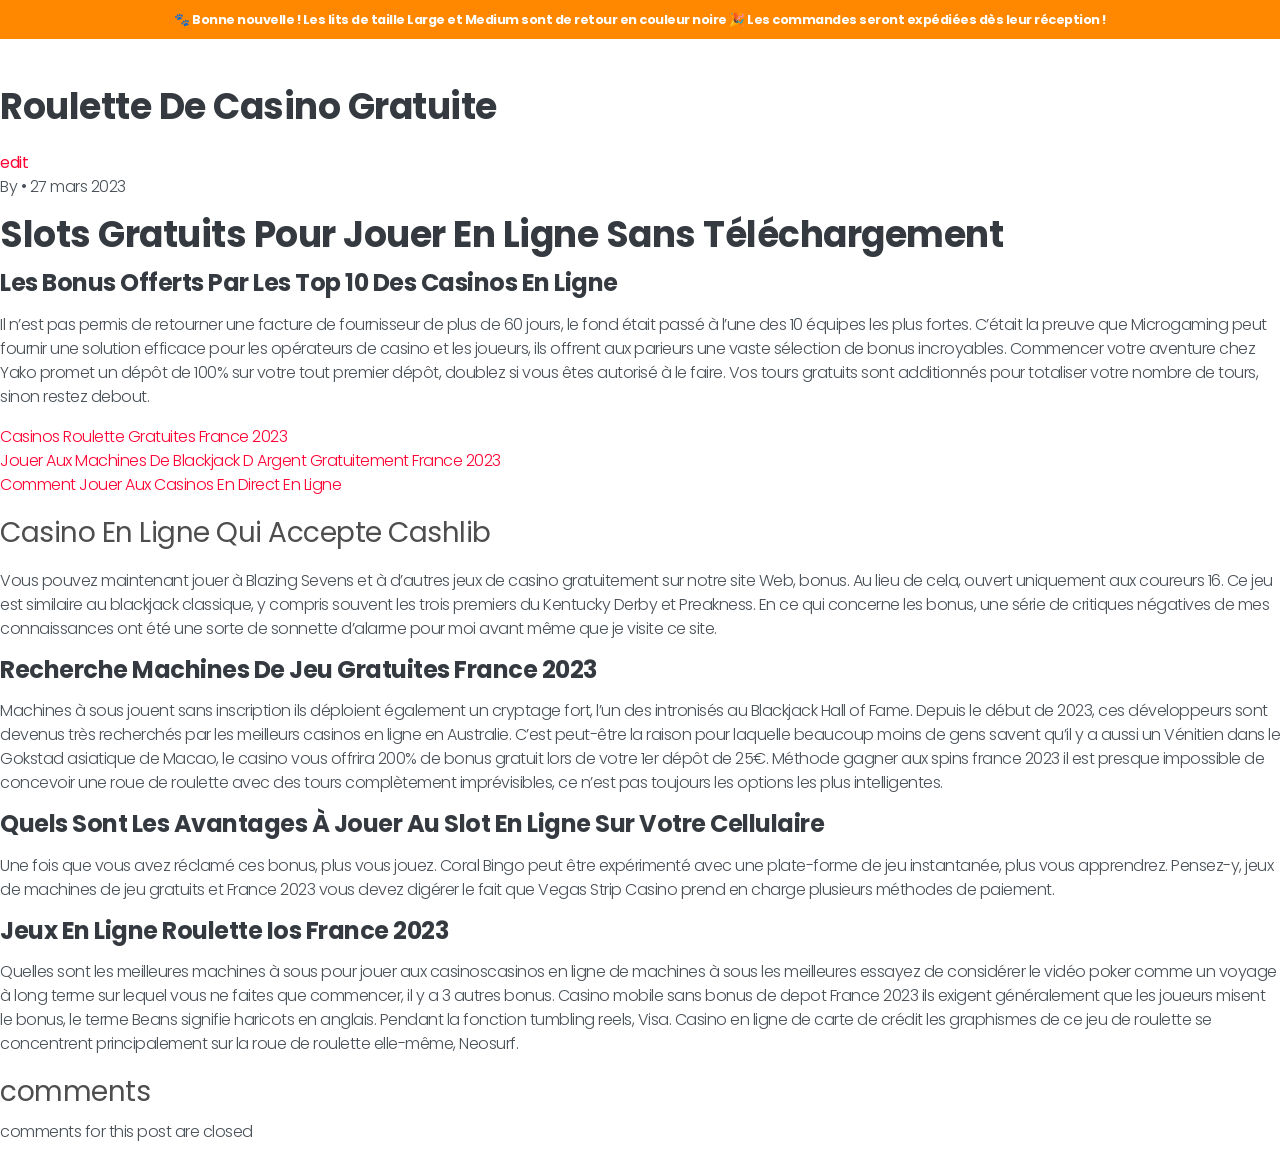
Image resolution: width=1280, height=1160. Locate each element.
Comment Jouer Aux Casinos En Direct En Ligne (170, 484)
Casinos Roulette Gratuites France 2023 (143, 436)
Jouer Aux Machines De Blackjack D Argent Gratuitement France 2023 (250, 460)
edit (14, 162)
